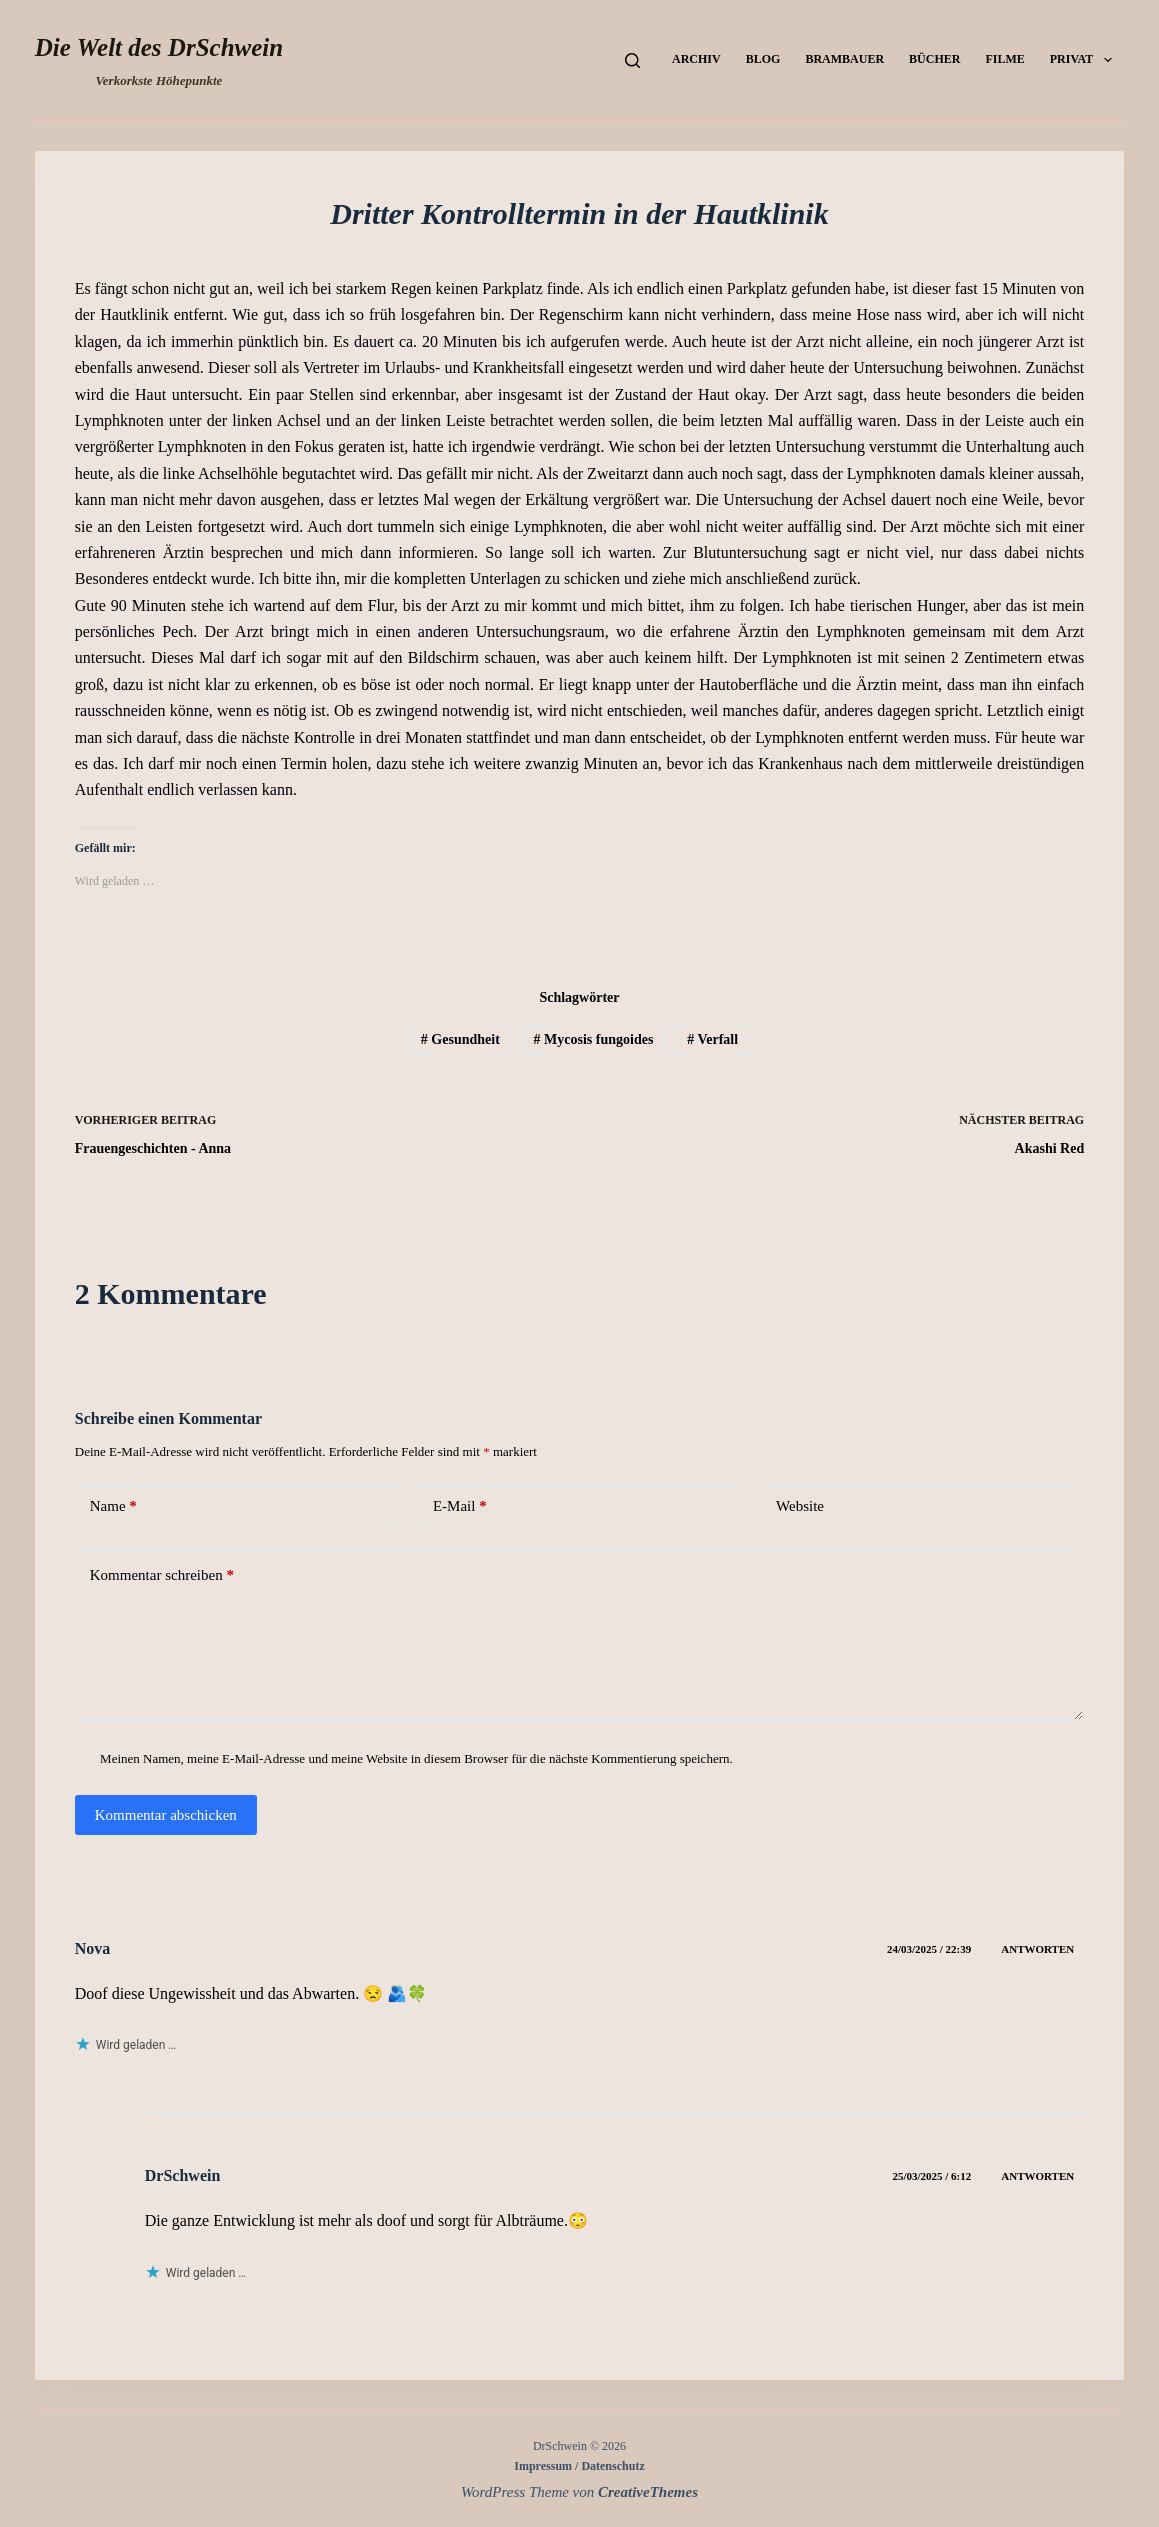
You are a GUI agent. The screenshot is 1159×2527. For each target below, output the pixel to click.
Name (113, 1506)
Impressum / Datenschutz (579, 2466)
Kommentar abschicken (166, 1815)
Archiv (696, 59)
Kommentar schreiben (162, 1575)
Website (800, 1506)
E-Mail (460, 1506)
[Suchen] (632, 60)
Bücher (934, 59)
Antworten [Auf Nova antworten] (1037, 1949)
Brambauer (844, 59)
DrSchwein (183, 2175)
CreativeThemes (648, 2492)
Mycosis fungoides (594, 1039)
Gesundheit (460, 1039)
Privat (1085, 60)
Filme (1004, 59)
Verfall (712, 1039)
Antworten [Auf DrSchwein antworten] (1037, 2176)
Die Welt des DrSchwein (159, 47)
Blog (763, 59)
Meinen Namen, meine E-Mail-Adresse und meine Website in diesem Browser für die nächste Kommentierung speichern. (416, 1758)
